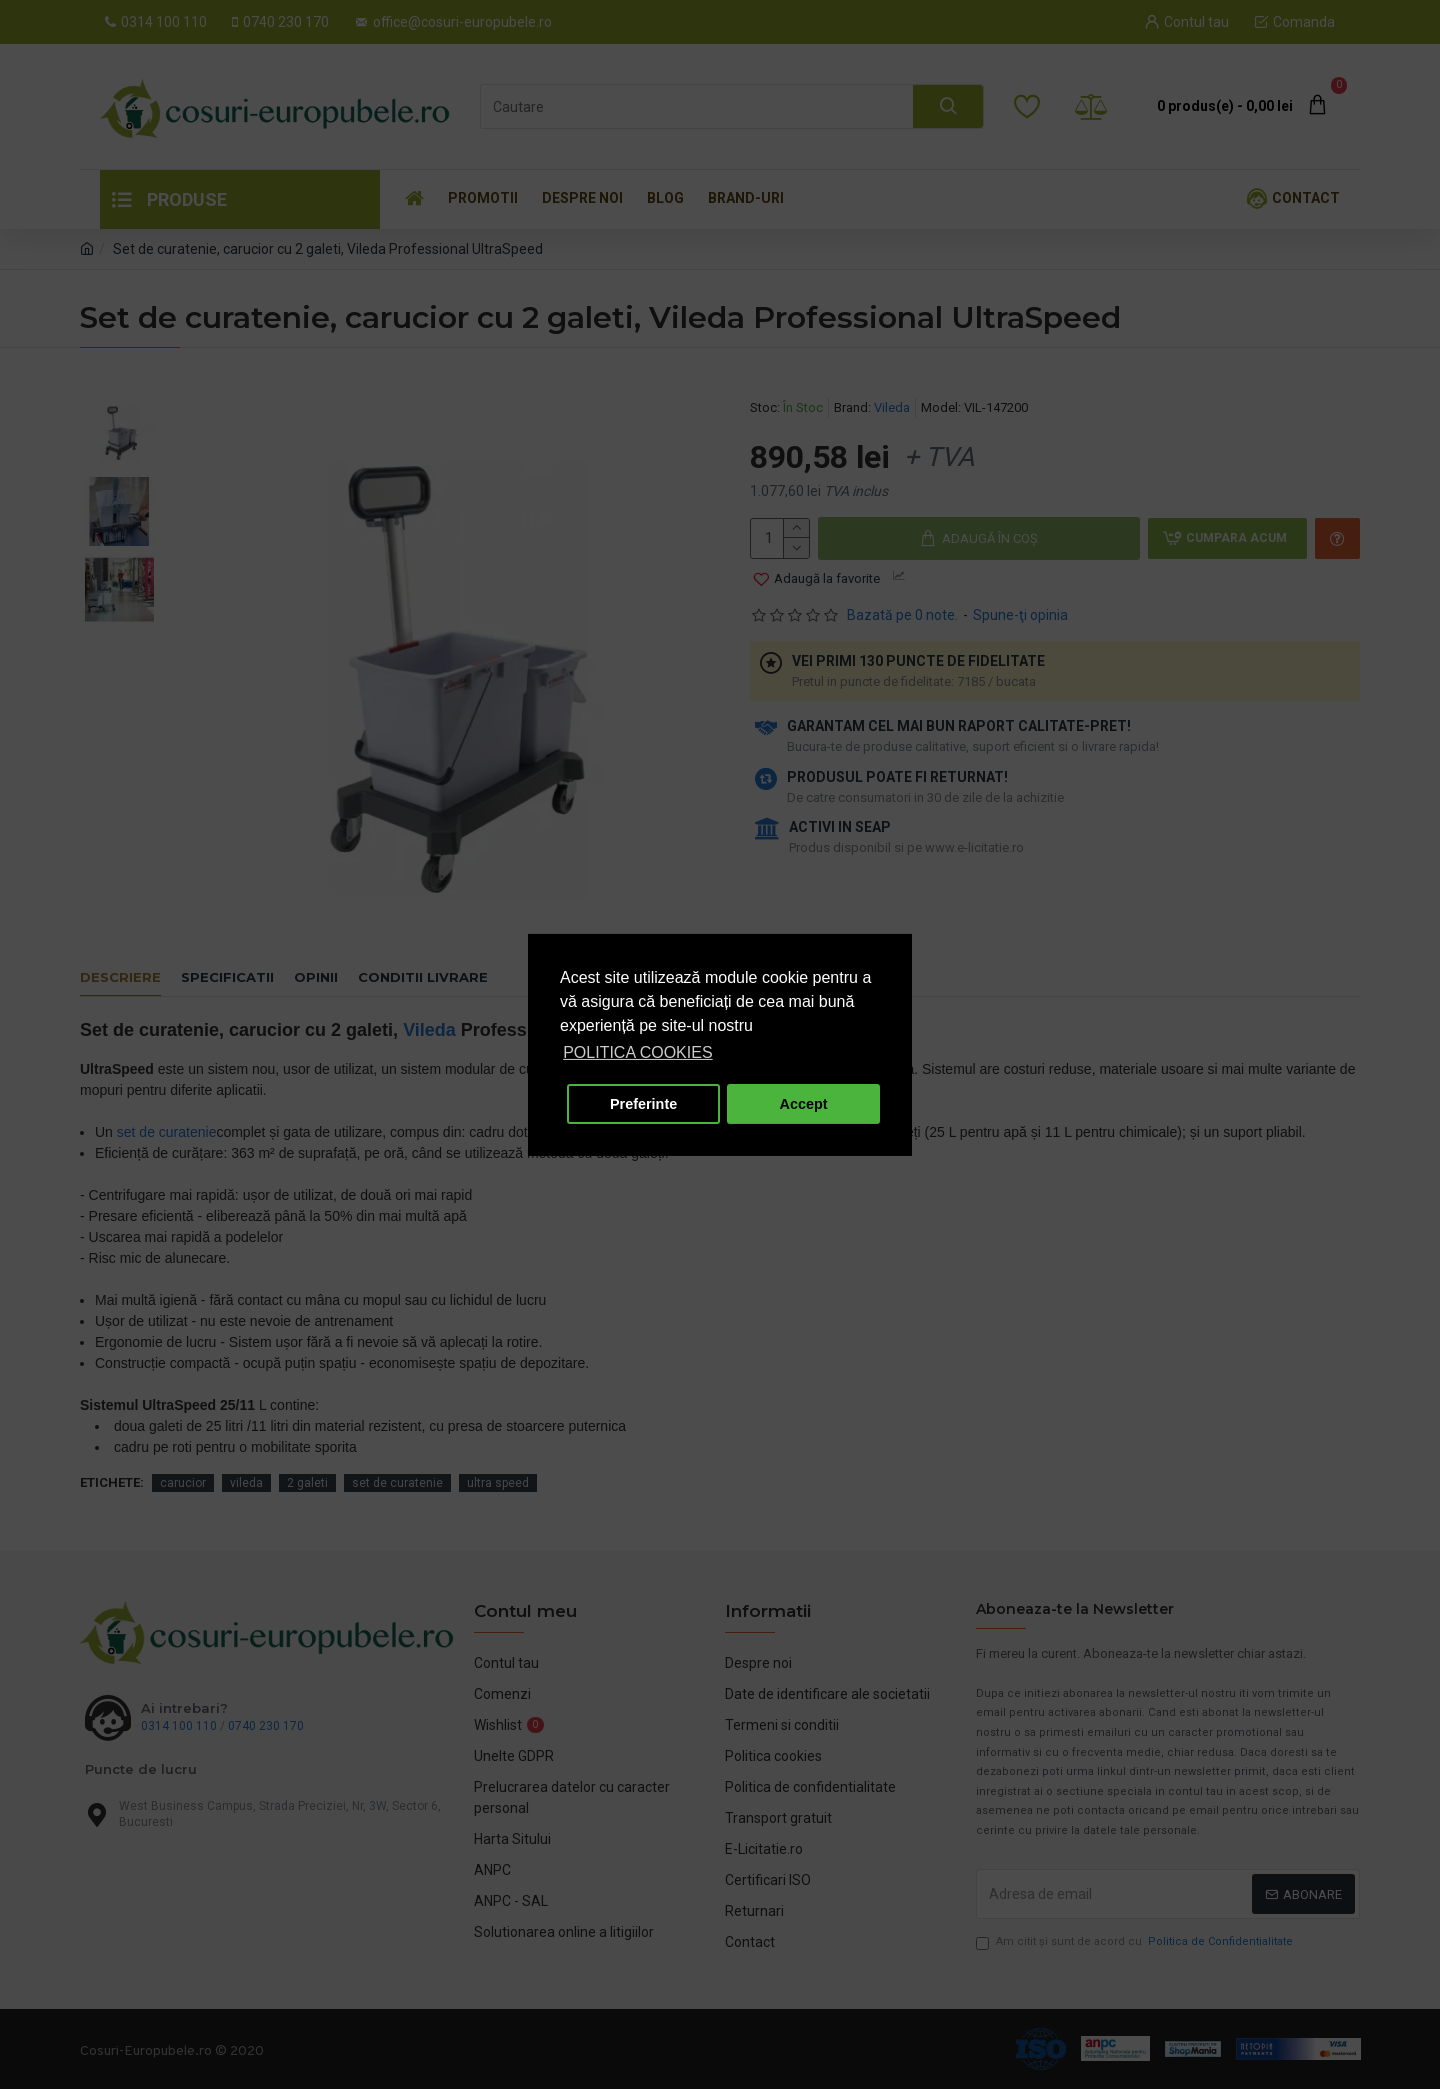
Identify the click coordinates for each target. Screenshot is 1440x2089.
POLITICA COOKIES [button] (637, 1052)
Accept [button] (804, 1104)
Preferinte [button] (643, 1104)
